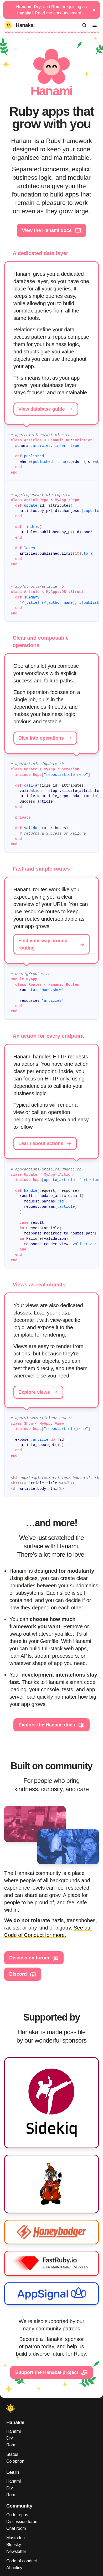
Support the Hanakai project (51, 2372)
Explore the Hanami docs (51, 1725)
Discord (22, 1974)
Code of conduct (21, 2561)
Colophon (15, 2461)
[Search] (84, 25)
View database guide (45, 409)
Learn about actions (45, 1143)
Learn (12, 2472)
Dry (9, 2438)
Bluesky (13, 2544)
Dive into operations (45, 738)
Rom (10, 2445)
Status (12, 2454)
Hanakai (15, 2422)
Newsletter (16, 2551)
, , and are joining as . (51, 9)
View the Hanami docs (51, 230)
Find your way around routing (51, 944)
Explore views (38, 1392)
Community (19, 2506)
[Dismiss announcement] (94, 10)
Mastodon (15, 2538)
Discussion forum (34, 1958)
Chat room (16, 2528)
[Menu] (94, 25)
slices (31, 1578)
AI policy (14, 2568)
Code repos (17, 2515)
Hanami (13, 2431)
